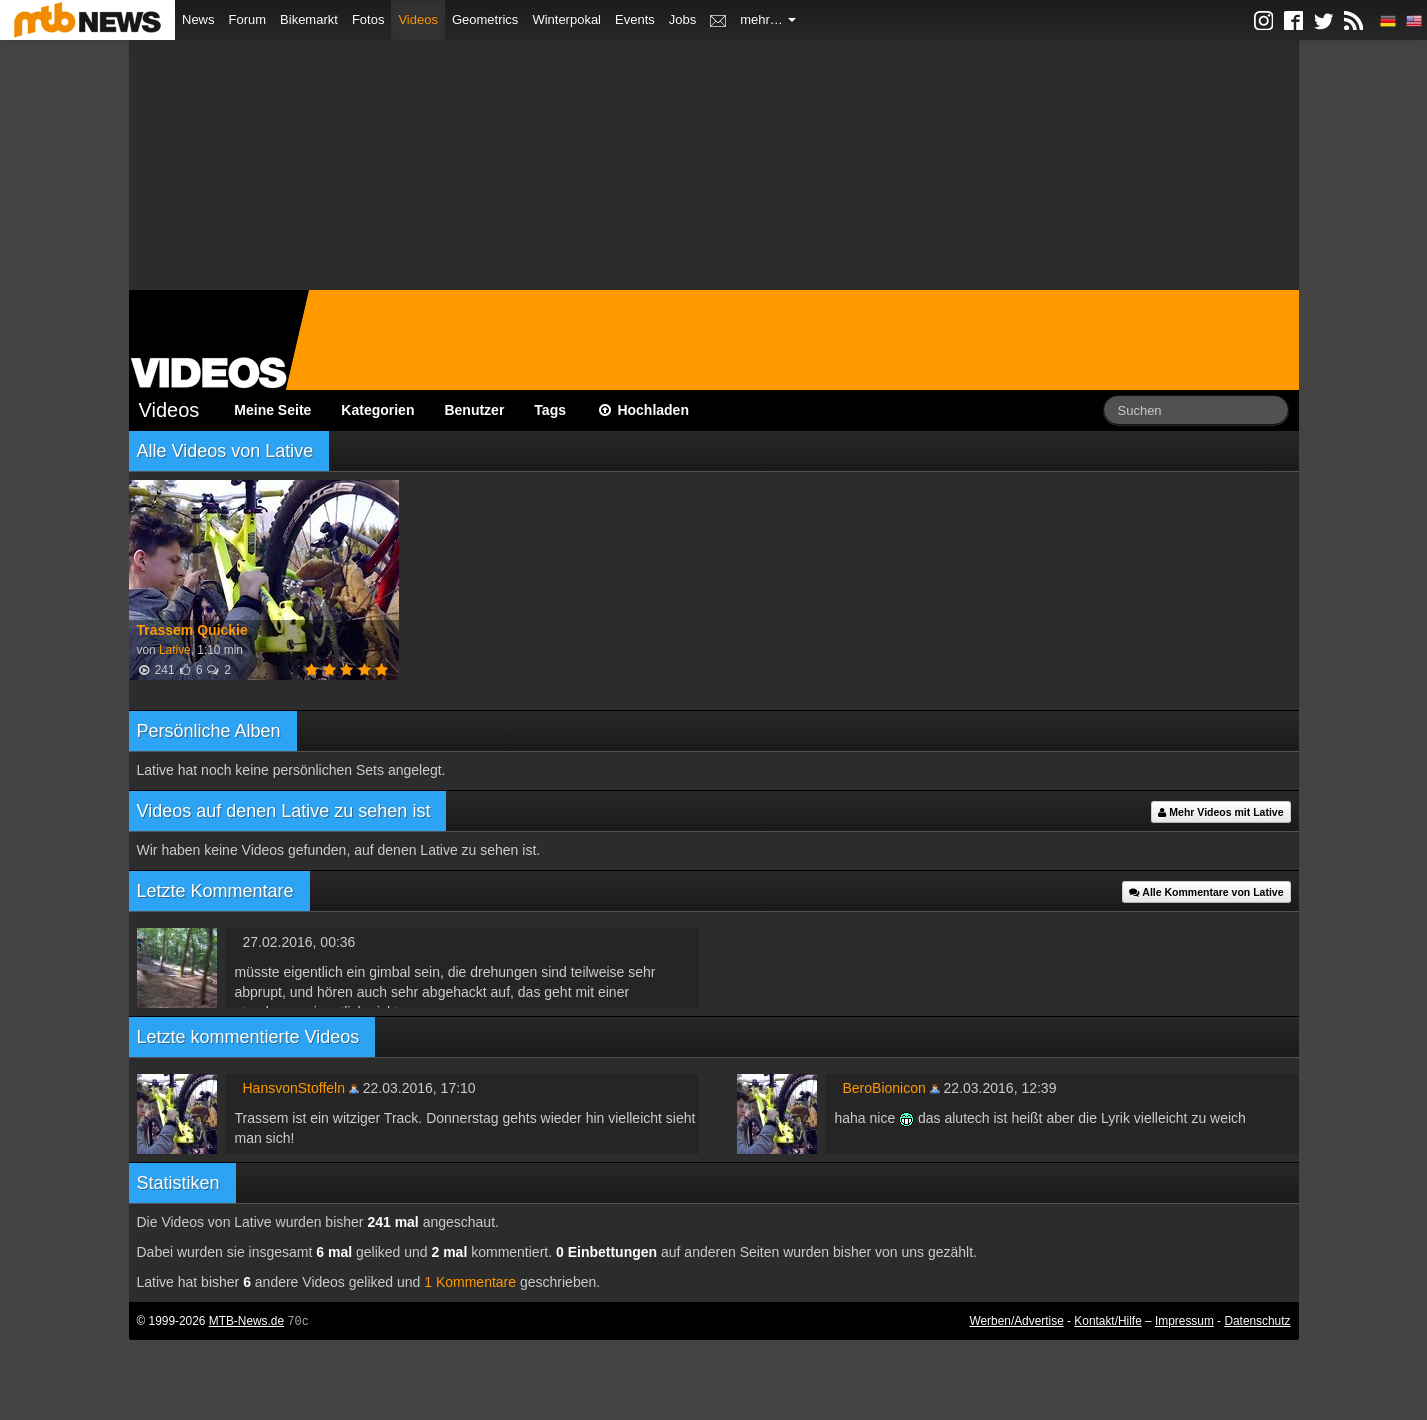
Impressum (1184, 1321)
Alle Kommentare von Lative (1206, 892)
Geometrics (485, 19)
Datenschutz (1257, 1321)
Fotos (368, 19)
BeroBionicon (884, 1088)
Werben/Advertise (1016, 1321)
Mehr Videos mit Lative (1220, 812)
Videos (418, 19)
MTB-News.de (246, 1321)
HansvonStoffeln (294, 1088)
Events (635, 19)
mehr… (768, 19)
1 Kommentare (470, 1282)
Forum (248, 19)
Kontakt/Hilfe (1107, 1321)
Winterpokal (566, 19)
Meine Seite (272, 410)
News (198, 19)
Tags (550, 410)
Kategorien (377, 410)
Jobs (682, 19)
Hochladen (642, 410)
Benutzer (474, 410)
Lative (175, 650)
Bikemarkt (309, 19)
